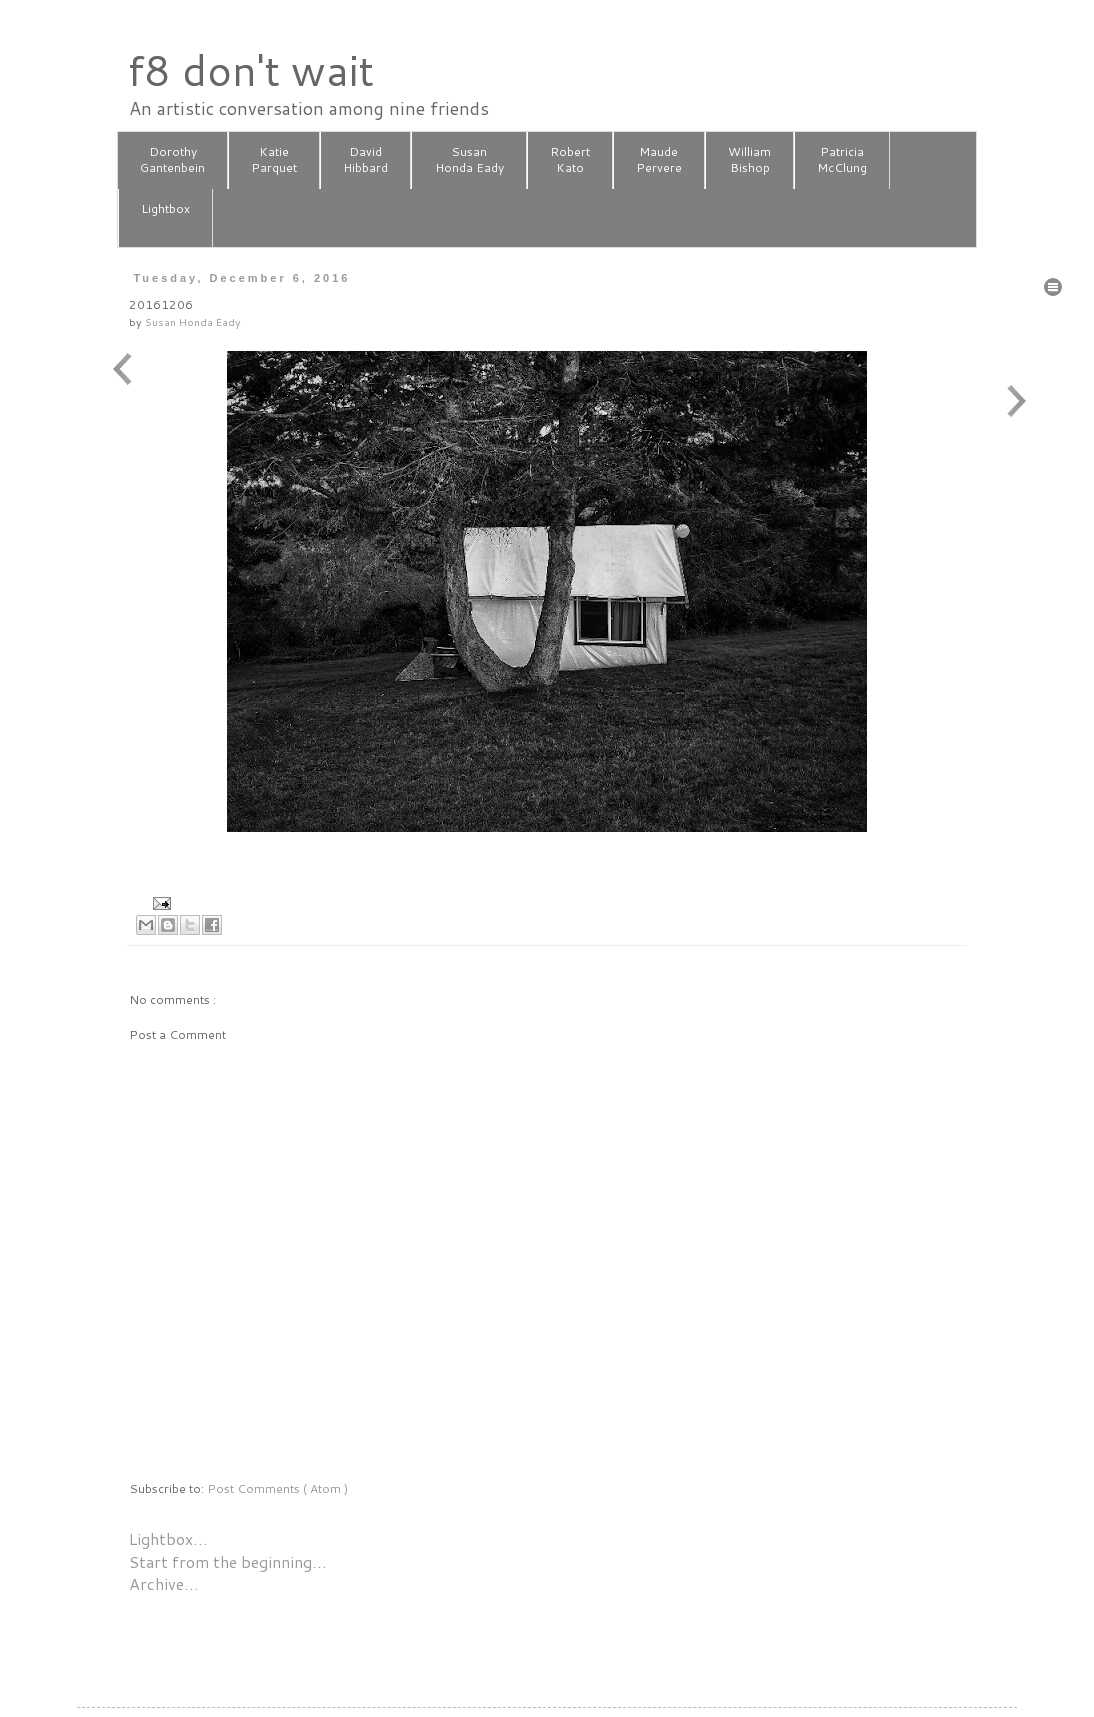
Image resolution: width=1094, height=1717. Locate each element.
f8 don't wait (250, 70)
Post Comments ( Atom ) (277, 1488)
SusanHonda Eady (469, 160)
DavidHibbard (365, 160)
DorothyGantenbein (172, 160)
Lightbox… (168, 1538)
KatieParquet (274, 160)
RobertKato (570, 160)
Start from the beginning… (228, 1561)
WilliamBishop (749, 160)
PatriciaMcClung (842, 160)
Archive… (164, 1583)
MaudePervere (659, 160)
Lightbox (165, 217)
